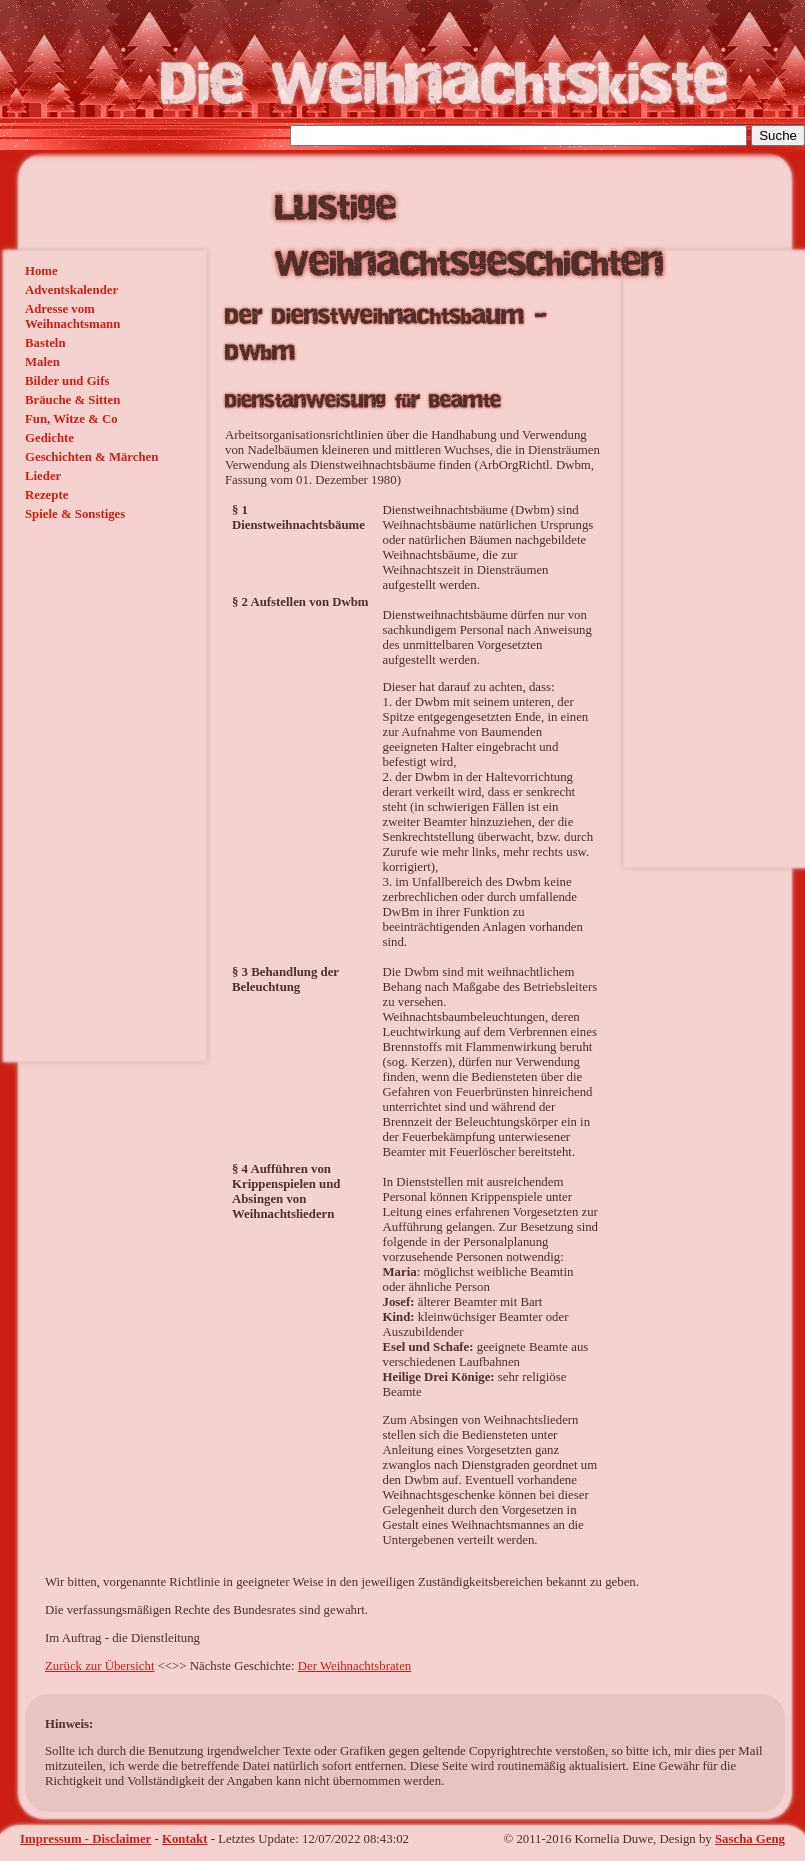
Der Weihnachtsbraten (355, 1666)
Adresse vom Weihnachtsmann (72, 316)
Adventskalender (71, 290)
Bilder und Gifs (67, 381)
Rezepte (46, 495)
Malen (42, 362)
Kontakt (185, 1839)
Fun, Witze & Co (71, 419)
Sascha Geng (750, 1839)
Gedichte (49, 438)
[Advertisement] (75, 657)
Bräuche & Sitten (72, 400)
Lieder (43, 476)
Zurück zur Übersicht (99, 1666)
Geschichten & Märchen (91, 457)
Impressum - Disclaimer (85, 1839)
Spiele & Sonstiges (75, 514)
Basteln (45, 343)
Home (41, 271)
